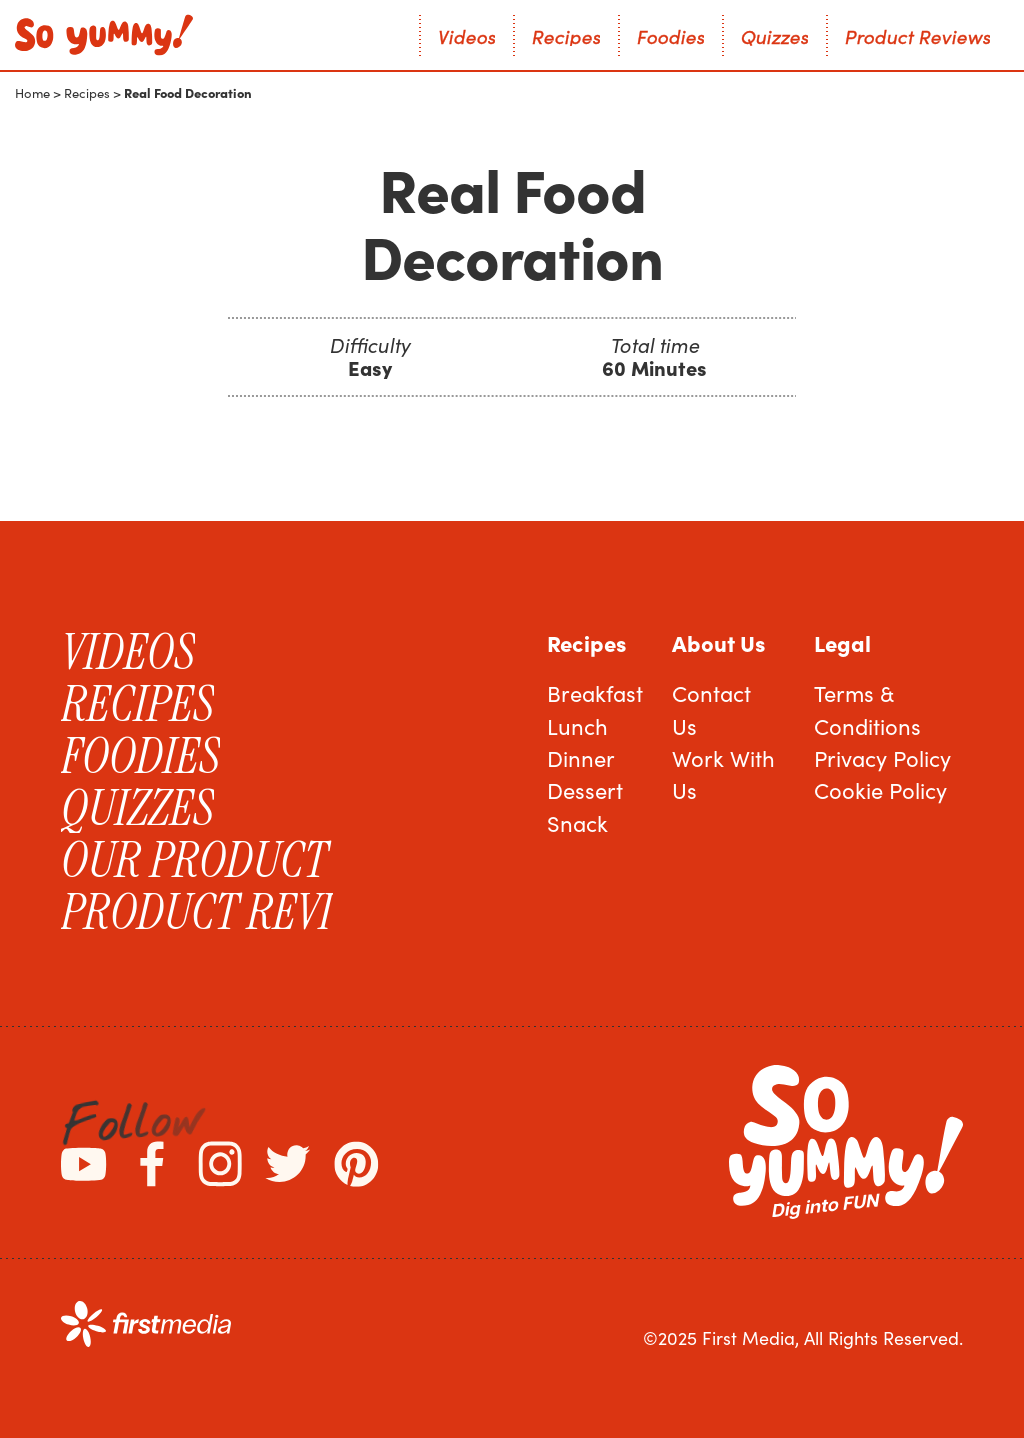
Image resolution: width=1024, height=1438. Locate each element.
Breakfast (595, 693)
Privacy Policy (882, 758)
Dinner (581, 758)
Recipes (87, 93)
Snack (577, 823)
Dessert (585, 790)
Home (32, 93)
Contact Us (711, 709)
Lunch (577, 726)
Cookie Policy (880, 790)
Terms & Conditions (867, 709)
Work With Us (723, 774)
